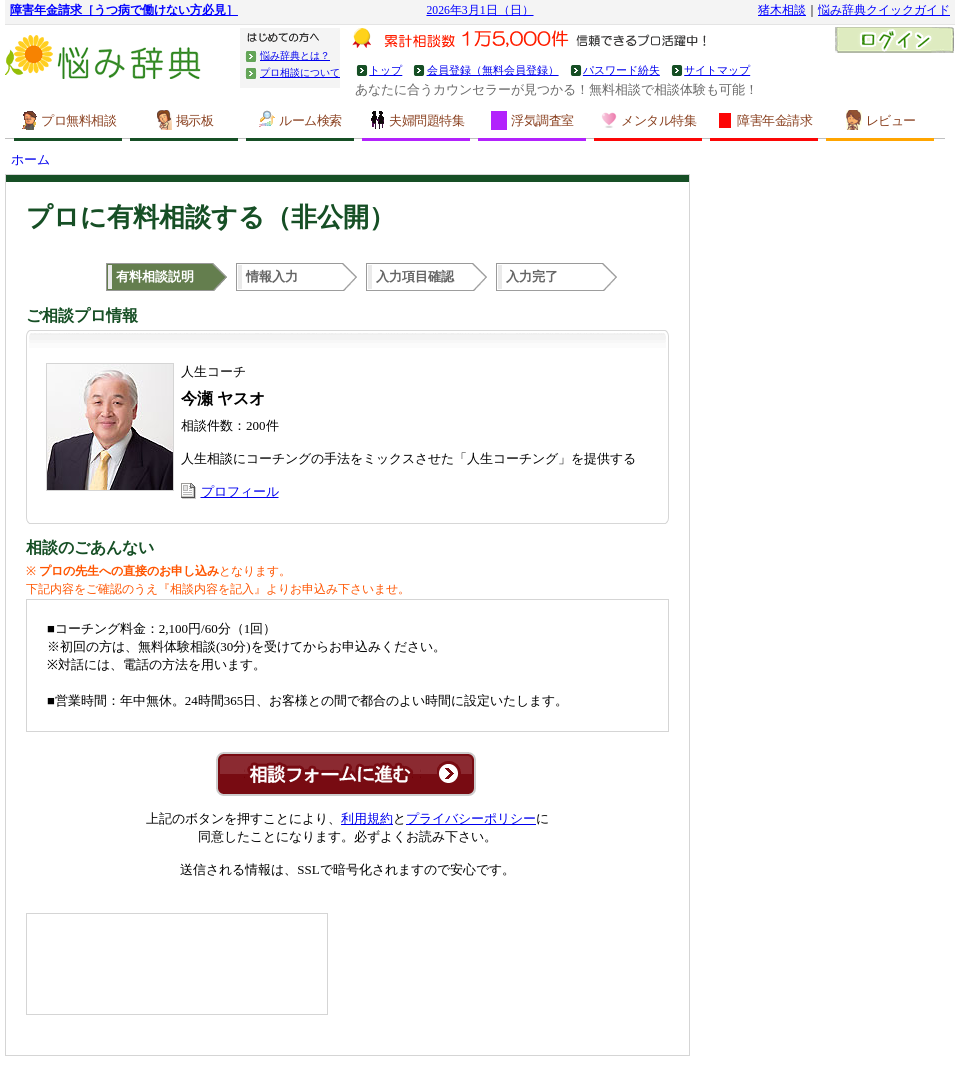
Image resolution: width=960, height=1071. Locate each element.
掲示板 (184, 120)
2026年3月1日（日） (479, 10)
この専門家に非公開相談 (346, 774)
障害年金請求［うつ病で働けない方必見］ (124, 10)
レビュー (880, 120)
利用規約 (367, 818)
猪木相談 (782, 10)
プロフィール (240, 491)
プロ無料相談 (68, 120)
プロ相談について (300, 72)
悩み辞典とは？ (295, 55)
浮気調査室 (532, 120)
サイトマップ (717, 70)
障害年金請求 (764, 120)
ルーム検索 (300, 120)
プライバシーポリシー (471, 818)
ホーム (30, 159)
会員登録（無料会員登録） (493, 70)
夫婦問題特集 (416, 120)
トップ (385, 70)
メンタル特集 (648, 120)
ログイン (894, 42)
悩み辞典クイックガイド (884, 10)
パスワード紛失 (621, 70)
